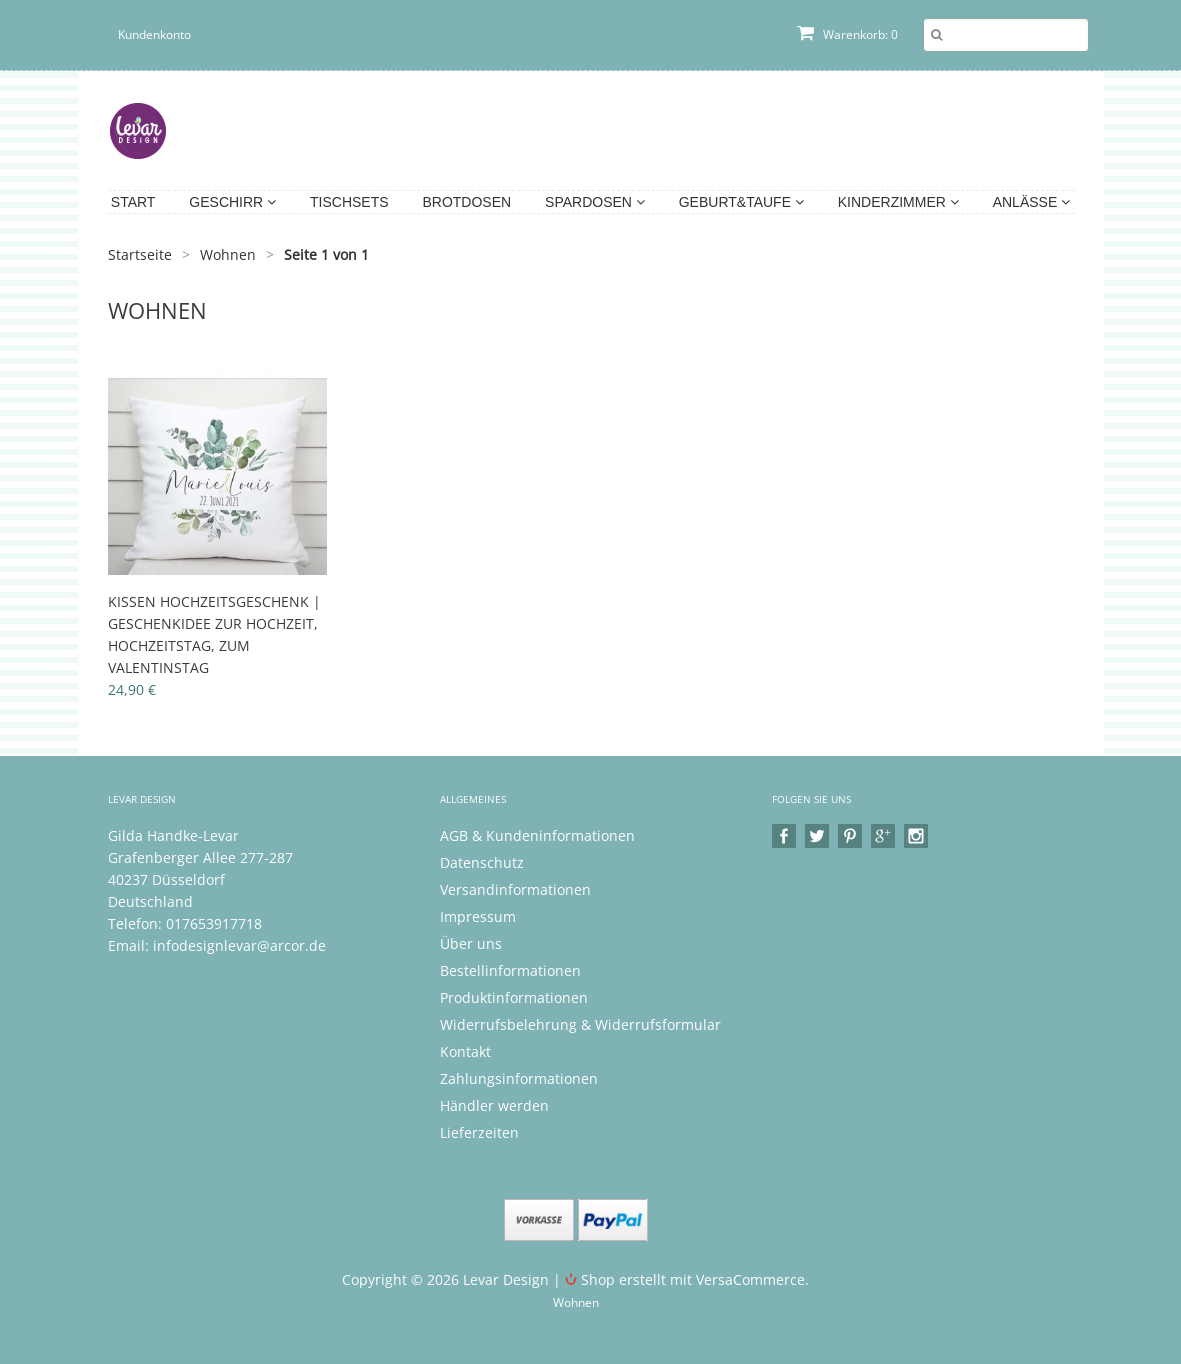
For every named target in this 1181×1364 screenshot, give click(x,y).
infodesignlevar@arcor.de (239, 945)
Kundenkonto (154, 34)
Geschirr (232, 202)
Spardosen (595, 202)
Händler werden (494, 1105)
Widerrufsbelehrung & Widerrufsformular (580, 1024)
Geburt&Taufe (741, 202)
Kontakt (465, 1051)
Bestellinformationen (510, 970)
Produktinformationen (514, 997)
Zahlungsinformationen (519, 1078)
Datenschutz (482, 862)
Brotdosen (466, 202)
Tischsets (349, 202)
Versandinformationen (515, 889)
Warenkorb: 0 (847, 34)
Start (133, 202)
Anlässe (1031, 202)
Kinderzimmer (898, 202)
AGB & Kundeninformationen (537, 835)
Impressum (478, 916)
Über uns (471, 943)
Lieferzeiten (479, 1132)
